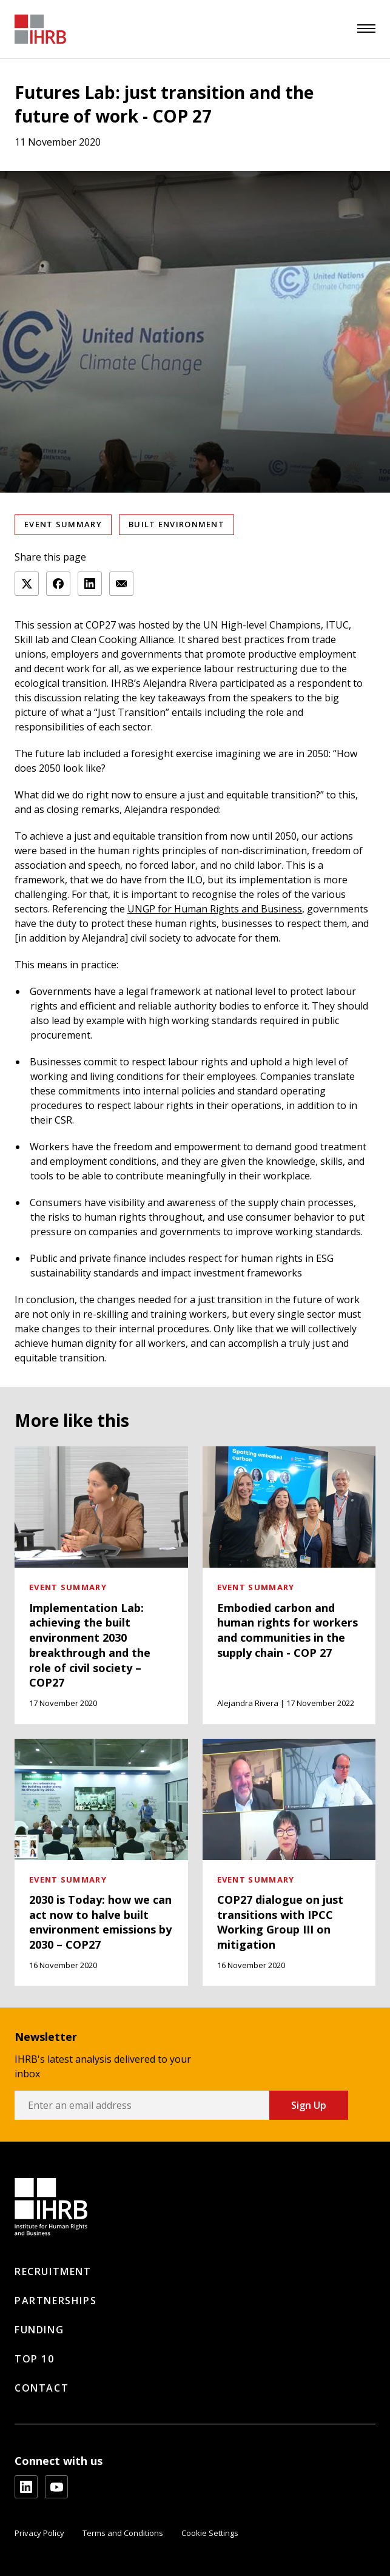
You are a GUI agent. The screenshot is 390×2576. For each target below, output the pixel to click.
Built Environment (176, 524)
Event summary (63, 524)
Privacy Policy (39, 2532)
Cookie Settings (209, 2532)
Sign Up (308, 2105)
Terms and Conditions (122, 2532)
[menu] (366, 28)
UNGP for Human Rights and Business (214, 908)
